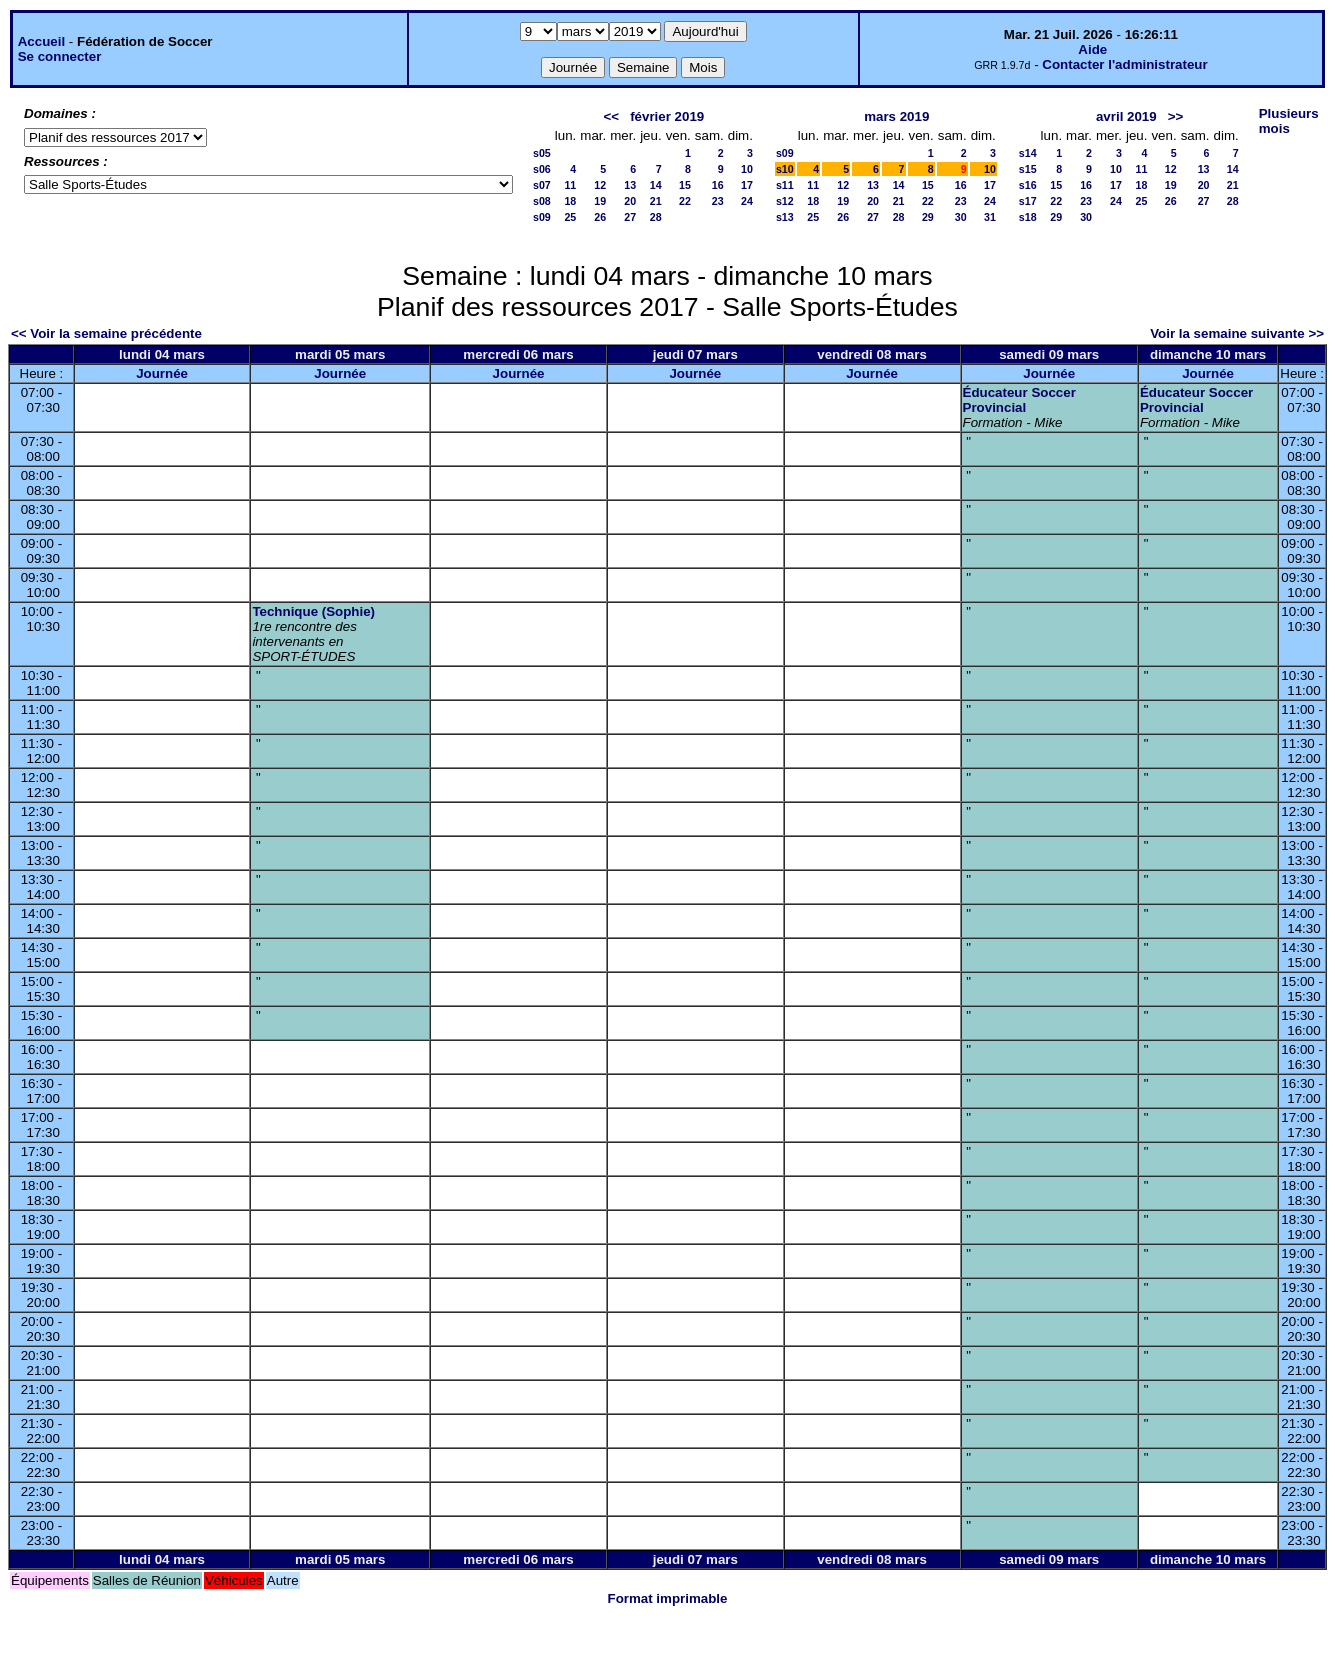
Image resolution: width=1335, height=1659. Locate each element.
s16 (1028, 185)
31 (990, 217)
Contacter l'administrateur (1124, 64)
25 (570, 217)
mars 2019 (896, 116)
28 (656, 217)
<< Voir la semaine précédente (106, 333)
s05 (542, 153)
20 (630, 201)
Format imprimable (668, 1598)
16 (718, 185)
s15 (1028, 169)
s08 (542, 201)
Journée (162, 373)
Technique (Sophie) (313, 611)
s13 (785, 217)
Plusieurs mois (1289, 121)
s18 (1028, 217)
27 (630, 217)
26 (600, 217)
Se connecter (60, 56)
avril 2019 (1126, 116)
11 (570, 185)
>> (1176, 116)
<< (611, 116)
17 (747, 185)
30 (961, 217)
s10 (785, 169)
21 (656, 201)
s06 (542, 169)
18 (570, 201)
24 (747, 201)
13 (630, 185)
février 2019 (667, 116)
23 (718, 201)
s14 (1028, 153)
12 (600, 185)
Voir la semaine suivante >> (1237, 333)
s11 (785, 185)
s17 (1028, 201)
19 (600, 201)
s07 (542, 185)
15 (685, 185)
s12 (785, 201)
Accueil (41, 41)
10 (747, 169)
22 (685, 201)
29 (928, 217)
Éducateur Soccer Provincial (1019, 400)
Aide (1092, 49)
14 (656, 185)
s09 (542, 217)
